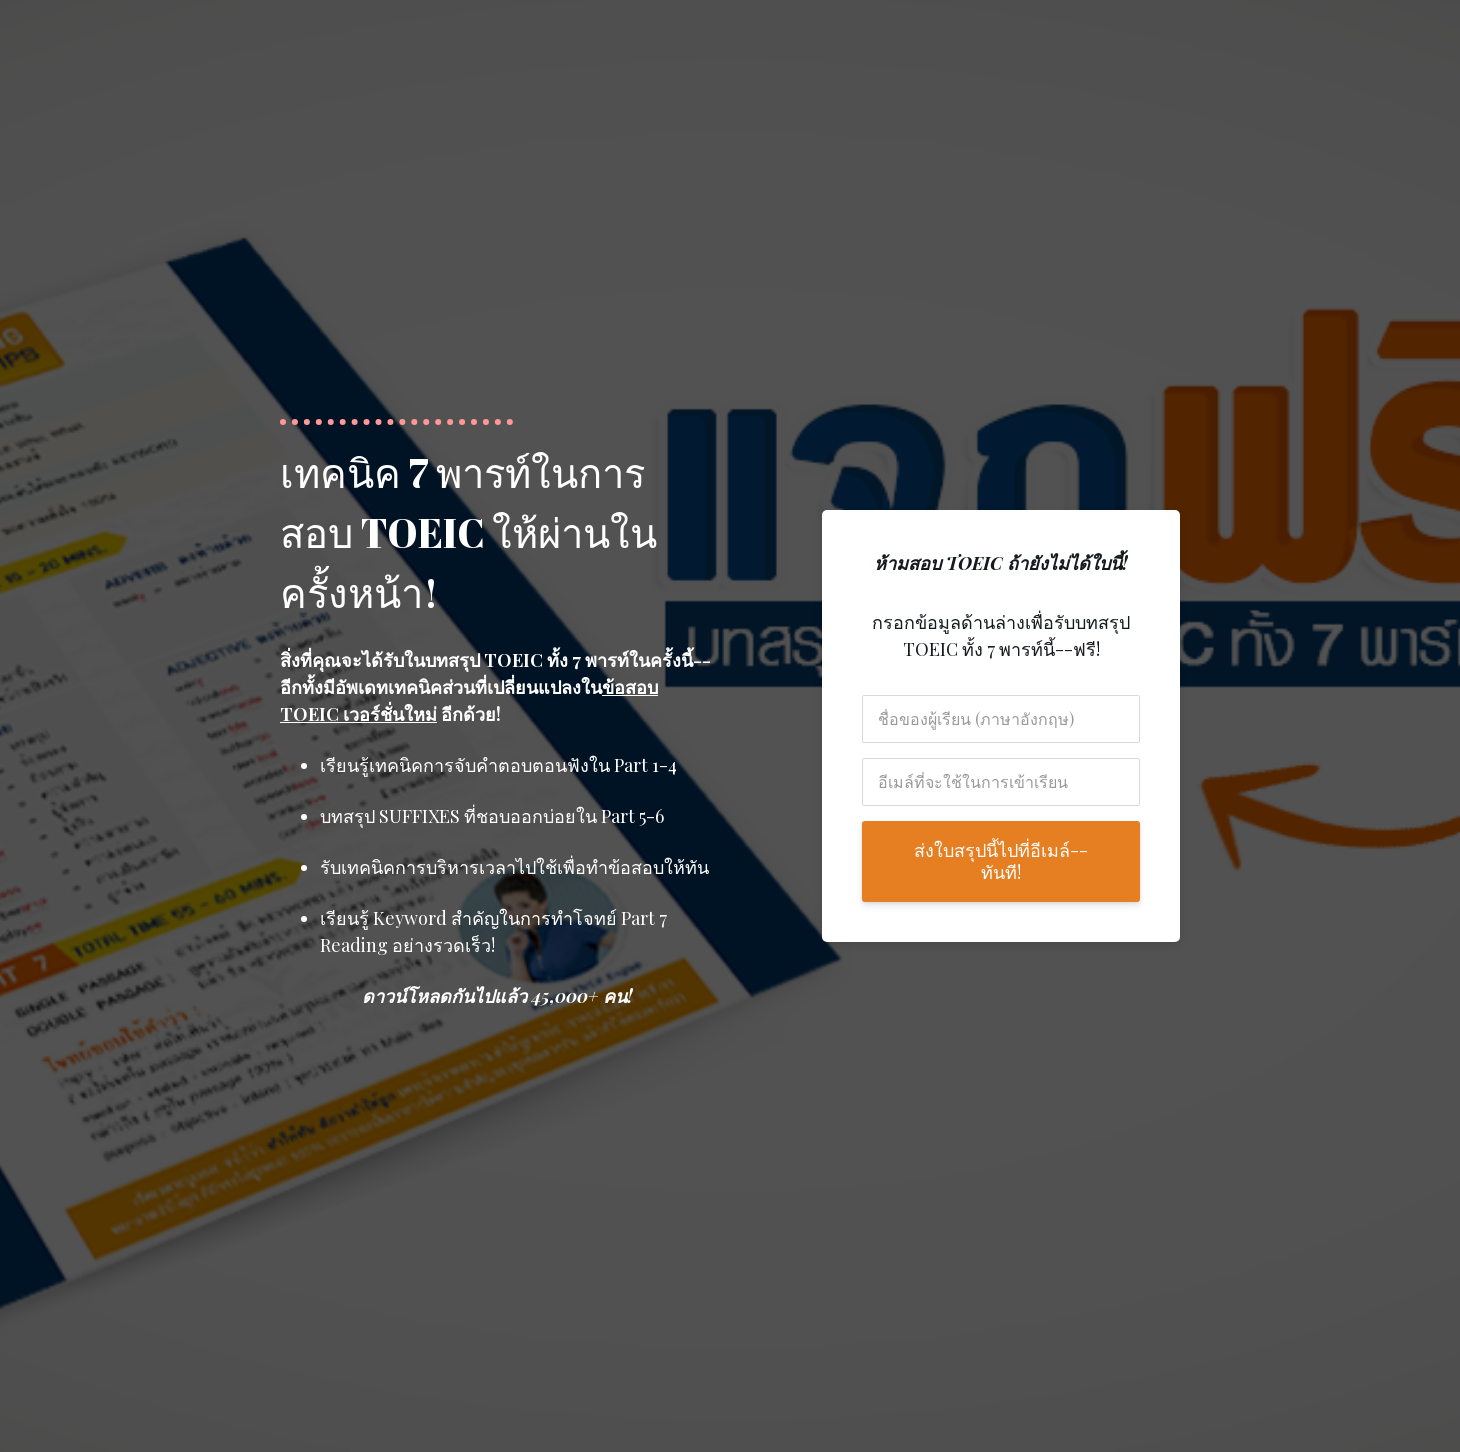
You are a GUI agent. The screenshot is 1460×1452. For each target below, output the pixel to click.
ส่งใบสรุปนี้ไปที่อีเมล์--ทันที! (1001, 861)
